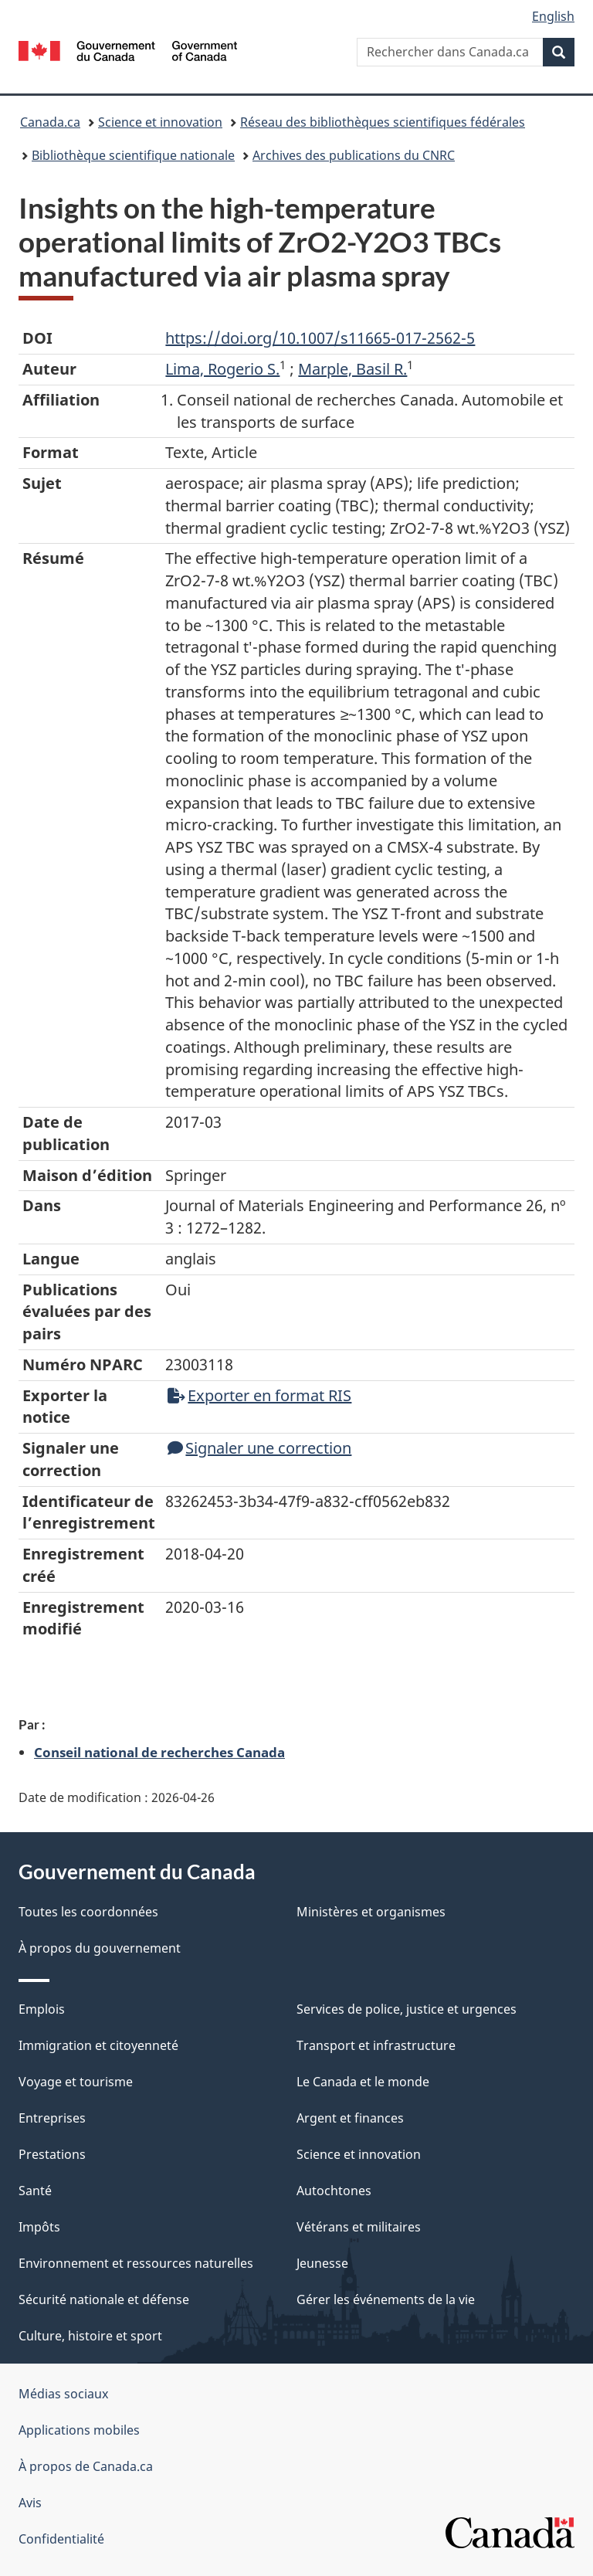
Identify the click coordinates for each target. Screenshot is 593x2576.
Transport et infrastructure (376, 2045)
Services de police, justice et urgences (406, 2009)
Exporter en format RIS (259, 1395)
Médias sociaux (63, 2393)
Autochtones (333, 2190)
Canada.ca (50, 122)
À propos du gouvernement (100, 1948)
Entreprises (52, 2117)
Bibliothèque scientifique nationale (133, 155)
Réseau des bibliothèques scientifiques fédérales (382, 122)
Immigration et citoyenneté (98, 2045)
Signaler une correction (259, 1447)
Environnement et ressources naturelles (136, 2263)
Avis (30, 2502)
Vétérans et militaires (358, 2226)
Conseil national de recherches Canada (159, 1752)
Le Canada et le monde (362, 2081)
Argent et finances (350, 2117)
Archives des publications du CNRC (353, 155)
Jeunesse (322, 2263)
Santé (35, 2190)
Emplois (42, 2009)
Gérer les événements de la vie (385, 2299)
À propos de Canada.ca (86, 2466)
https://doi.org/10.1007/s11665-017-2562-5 (320, 338)
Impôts (39, 2226)
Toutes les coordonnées (88, 1911)
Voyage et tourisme (76, 2081)
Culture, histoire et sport (90, 2335)
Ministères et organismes (371, 1911)
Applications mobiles (79, 2430)
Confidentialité (61, 2538)
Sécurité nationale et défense (104, 2299)
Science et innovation (160, 122)
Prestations (52, 2154)
